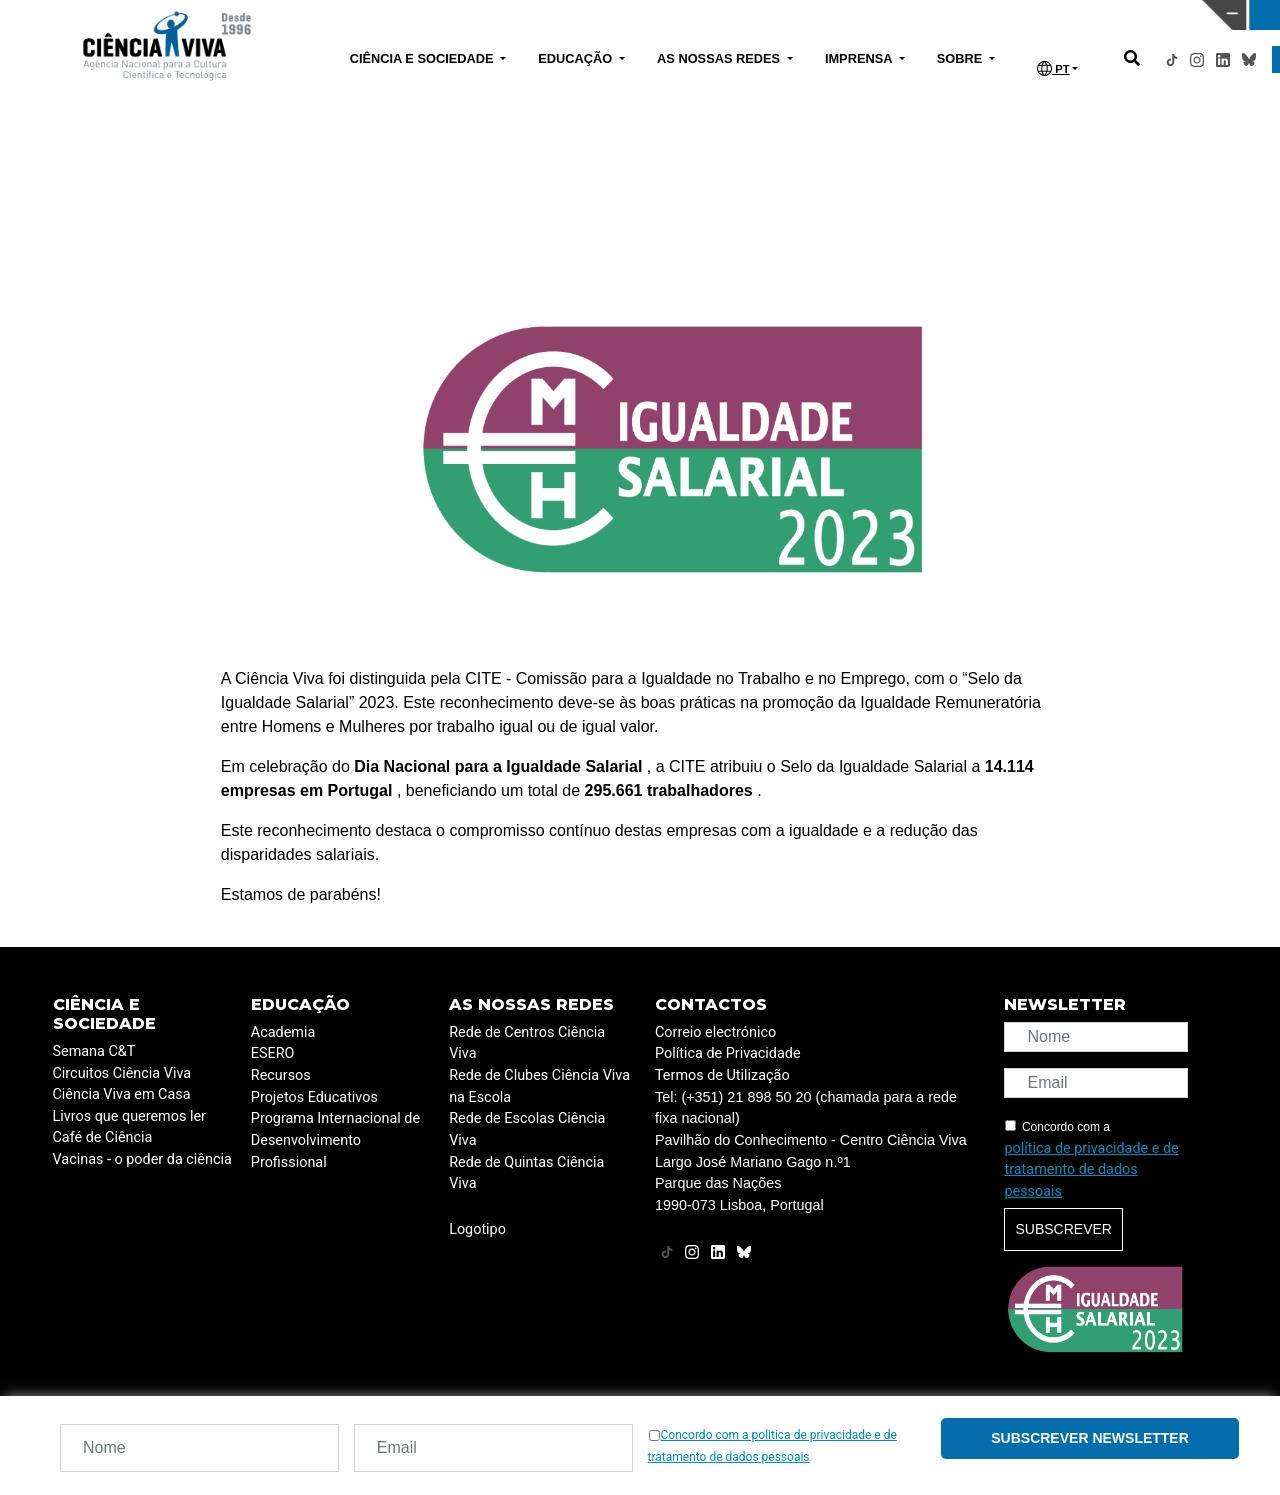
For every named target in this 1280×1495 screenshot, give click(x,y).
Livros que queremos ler (129, 1116)
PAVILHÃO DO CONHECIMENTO (563, 13)
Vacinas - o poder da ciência (142, 1159)
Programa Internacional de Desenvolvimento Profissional (335, 1140)
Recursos (281, 1075)
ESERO (273, 1053)
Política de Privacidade (728, 1053)
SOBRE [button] (961, 58)
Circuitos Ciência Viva (122, 1073)
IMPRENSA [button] (860, 58)
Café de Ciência (103, 1137)
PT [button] (1053, 68)
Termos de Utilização (722, 1075)
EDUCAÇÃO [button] (577, 58)
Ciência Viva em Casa (122, 1094)
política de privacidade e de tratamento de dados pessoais (1091, 1170)
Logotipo (477, 1229)
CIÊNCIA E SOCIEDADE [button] (423, 58)
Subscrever (1063, 1229)
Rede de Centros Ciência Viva (527, 1043)
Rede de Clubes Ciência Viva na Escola (539, 1086)
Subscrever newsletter (1090, 1438)
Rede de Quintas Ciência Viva (526, 1173)
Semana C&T (94, 1051)
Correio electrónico (715, 1032)
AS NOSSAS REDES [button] (720, 58)
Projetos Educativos (314, 1097)
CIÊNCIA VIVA (850, 15)
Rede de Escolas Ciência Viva (527, 1129)
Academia (283, 1032)
